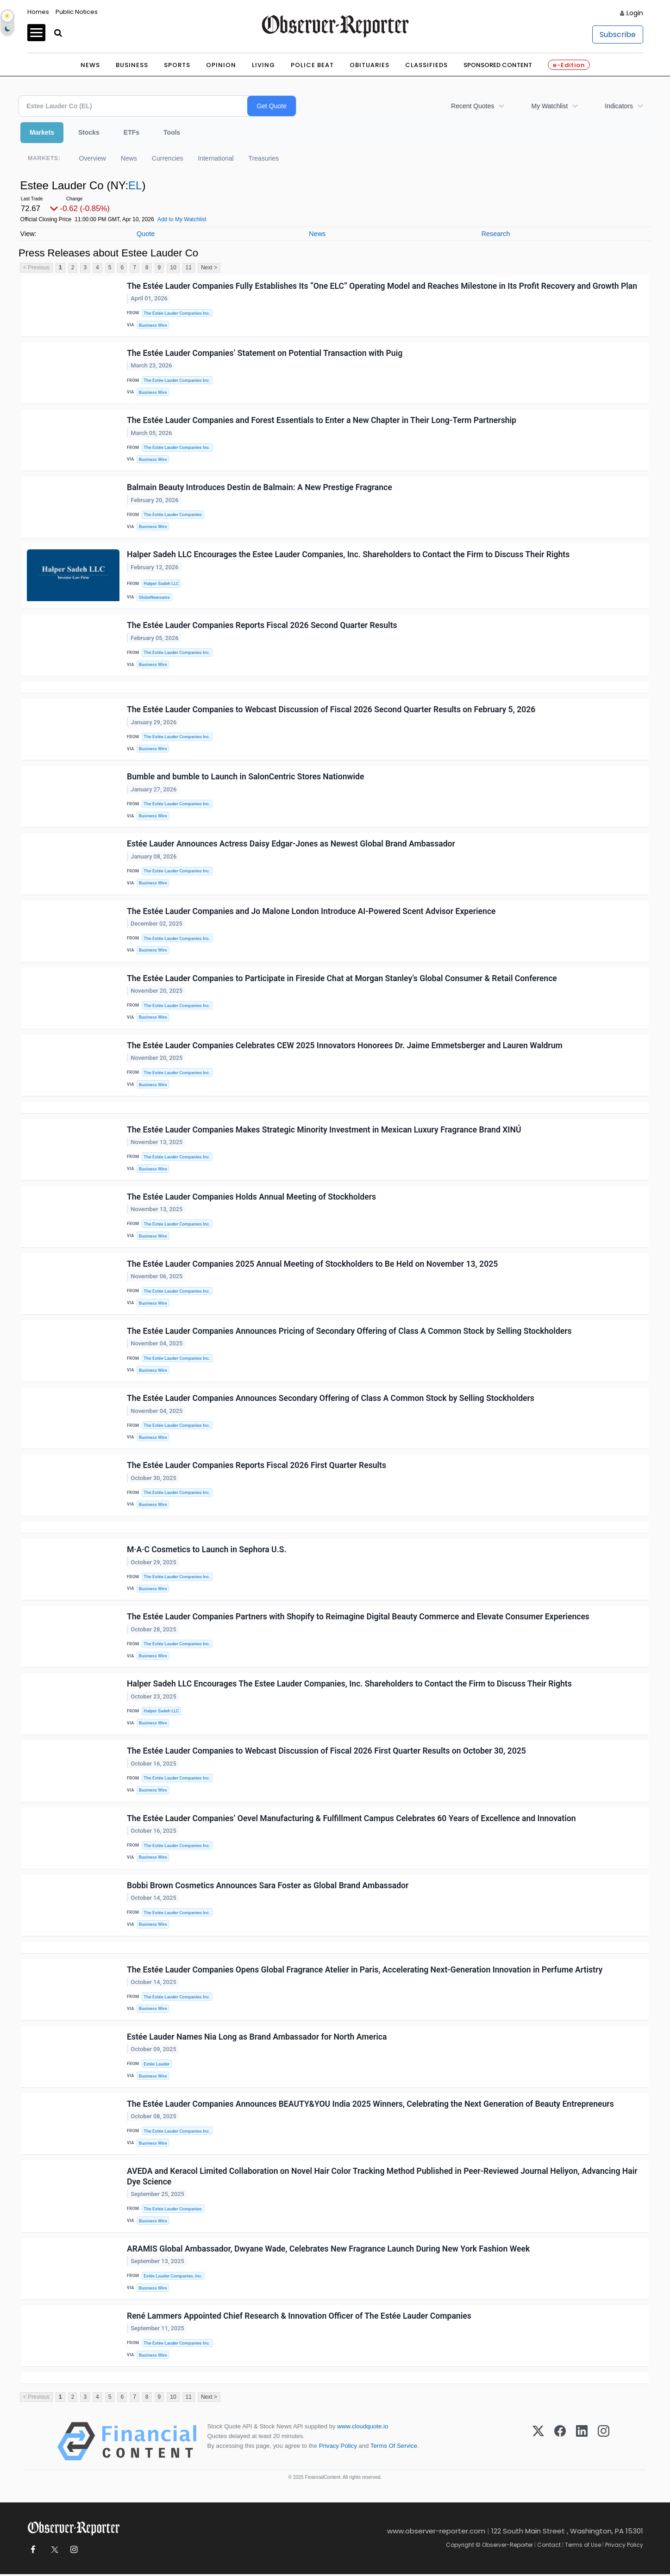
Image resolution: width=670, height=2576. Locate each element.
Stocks (89, 132)
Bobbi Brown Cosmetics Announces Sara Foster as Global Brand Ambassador (267, 1886)
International (216, 158)
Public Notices (77, 11)
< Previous (36, 267)
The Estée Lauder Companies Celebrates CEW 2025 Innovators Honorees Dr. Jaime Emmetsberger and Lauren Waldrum (345, 1046)
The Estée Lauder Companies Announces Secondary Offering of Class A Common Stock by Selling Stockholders (330, 1399)
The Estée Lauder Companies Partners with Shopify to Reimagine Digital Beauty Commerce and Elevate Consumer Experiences (358, 1617)
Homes (38, 11)
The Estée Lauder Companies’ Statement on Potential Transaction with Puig (264, 353)
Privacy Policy (338, 2447)
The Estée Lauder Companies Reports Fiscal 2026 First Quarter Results (256, 1466)
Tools (171, 132)
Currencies (167, 158)
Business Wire (153, 325)
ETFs (131, 132)
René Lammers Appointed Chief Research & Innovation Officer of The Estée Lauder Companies (299, 2317)
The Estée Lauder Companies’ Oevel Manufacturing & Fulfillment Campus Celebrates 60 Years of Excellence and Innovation (351, 1819)
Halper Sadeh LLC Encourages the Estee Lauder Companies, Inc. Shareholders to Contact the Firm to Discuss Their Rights (348, 555)
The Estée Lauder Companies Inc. (177, 313)
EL (135, 185)
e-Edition (569, 65)
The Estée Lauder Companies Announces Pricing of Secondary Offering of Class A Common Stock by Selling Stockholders (349, 1332)
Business (132, 65)
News (90, 65)
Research (496, 233)
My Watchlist (549, 106)
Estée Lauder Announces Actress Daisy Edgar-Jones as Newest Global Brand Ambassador (291, 844)
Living (263, 65)
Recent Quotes (472, 106)
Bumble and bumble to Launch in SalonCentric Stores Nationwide (245, 777)
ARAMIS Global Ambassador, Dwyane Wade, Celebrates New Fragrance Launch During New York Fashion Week (328, 2250)
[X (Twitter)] (538, 2443)
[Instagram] (603, 2443)
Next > (209, 267)
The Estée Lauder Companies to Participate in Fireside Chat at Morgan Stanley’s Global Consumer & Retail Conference (342, 978)
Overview (92, 158)
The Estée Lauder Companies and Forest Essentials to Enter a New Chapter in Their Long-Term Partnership (321, 420)
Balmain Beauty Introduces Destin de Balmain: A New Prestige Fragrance (259, 487)
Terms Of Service (393, 2447)
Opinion (221, 65)
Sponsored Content (497, 65)
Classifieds (426, 65)
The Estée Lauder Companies (172, 514)
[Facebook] (560, 2443)
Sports (177, 65)
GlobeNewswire (154, 597)
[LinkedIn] (581, 2443)
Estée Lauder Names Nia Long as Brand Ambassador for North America (257, 2037)
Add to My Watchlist (182, 219)
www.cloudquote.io (362, 2427)
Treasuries (264, 158)
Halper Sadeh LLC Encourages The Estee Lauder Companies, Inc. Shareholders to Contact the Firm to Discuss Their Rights (349, 1685)
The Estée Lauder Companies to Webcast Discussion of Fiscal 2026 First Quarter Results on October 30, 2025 (326, 1752)
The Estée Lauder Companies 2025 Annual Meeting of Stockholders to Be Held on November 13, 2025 (312, 1264)
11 (189, 267)
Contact (549, 2547)
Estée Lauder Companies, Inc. (173, 2277)
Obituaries (369, 65)
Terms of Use (583, 2547)
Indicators (619, 106)
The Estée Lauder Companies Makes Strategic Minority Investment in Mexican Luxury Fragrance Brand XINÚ (324, 1130)
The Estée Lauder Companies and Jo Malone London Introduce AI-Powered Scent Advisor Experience (311, 911)
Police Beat (312, 65)
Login (634, 13)
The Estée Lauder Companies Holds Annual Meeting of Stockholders (251, 1197)
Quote (146, 233)
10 (173, 267)
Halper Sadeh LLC (161, 583)
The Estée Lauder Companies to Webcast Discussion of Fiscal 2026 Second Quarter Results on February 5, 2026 (331, 710)
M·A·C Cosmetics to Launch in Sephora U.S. (206, 1550)
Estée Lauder (156, 2065)
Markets (42, 132)
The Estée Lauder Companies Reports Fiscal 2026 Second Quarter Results (262, 625)
